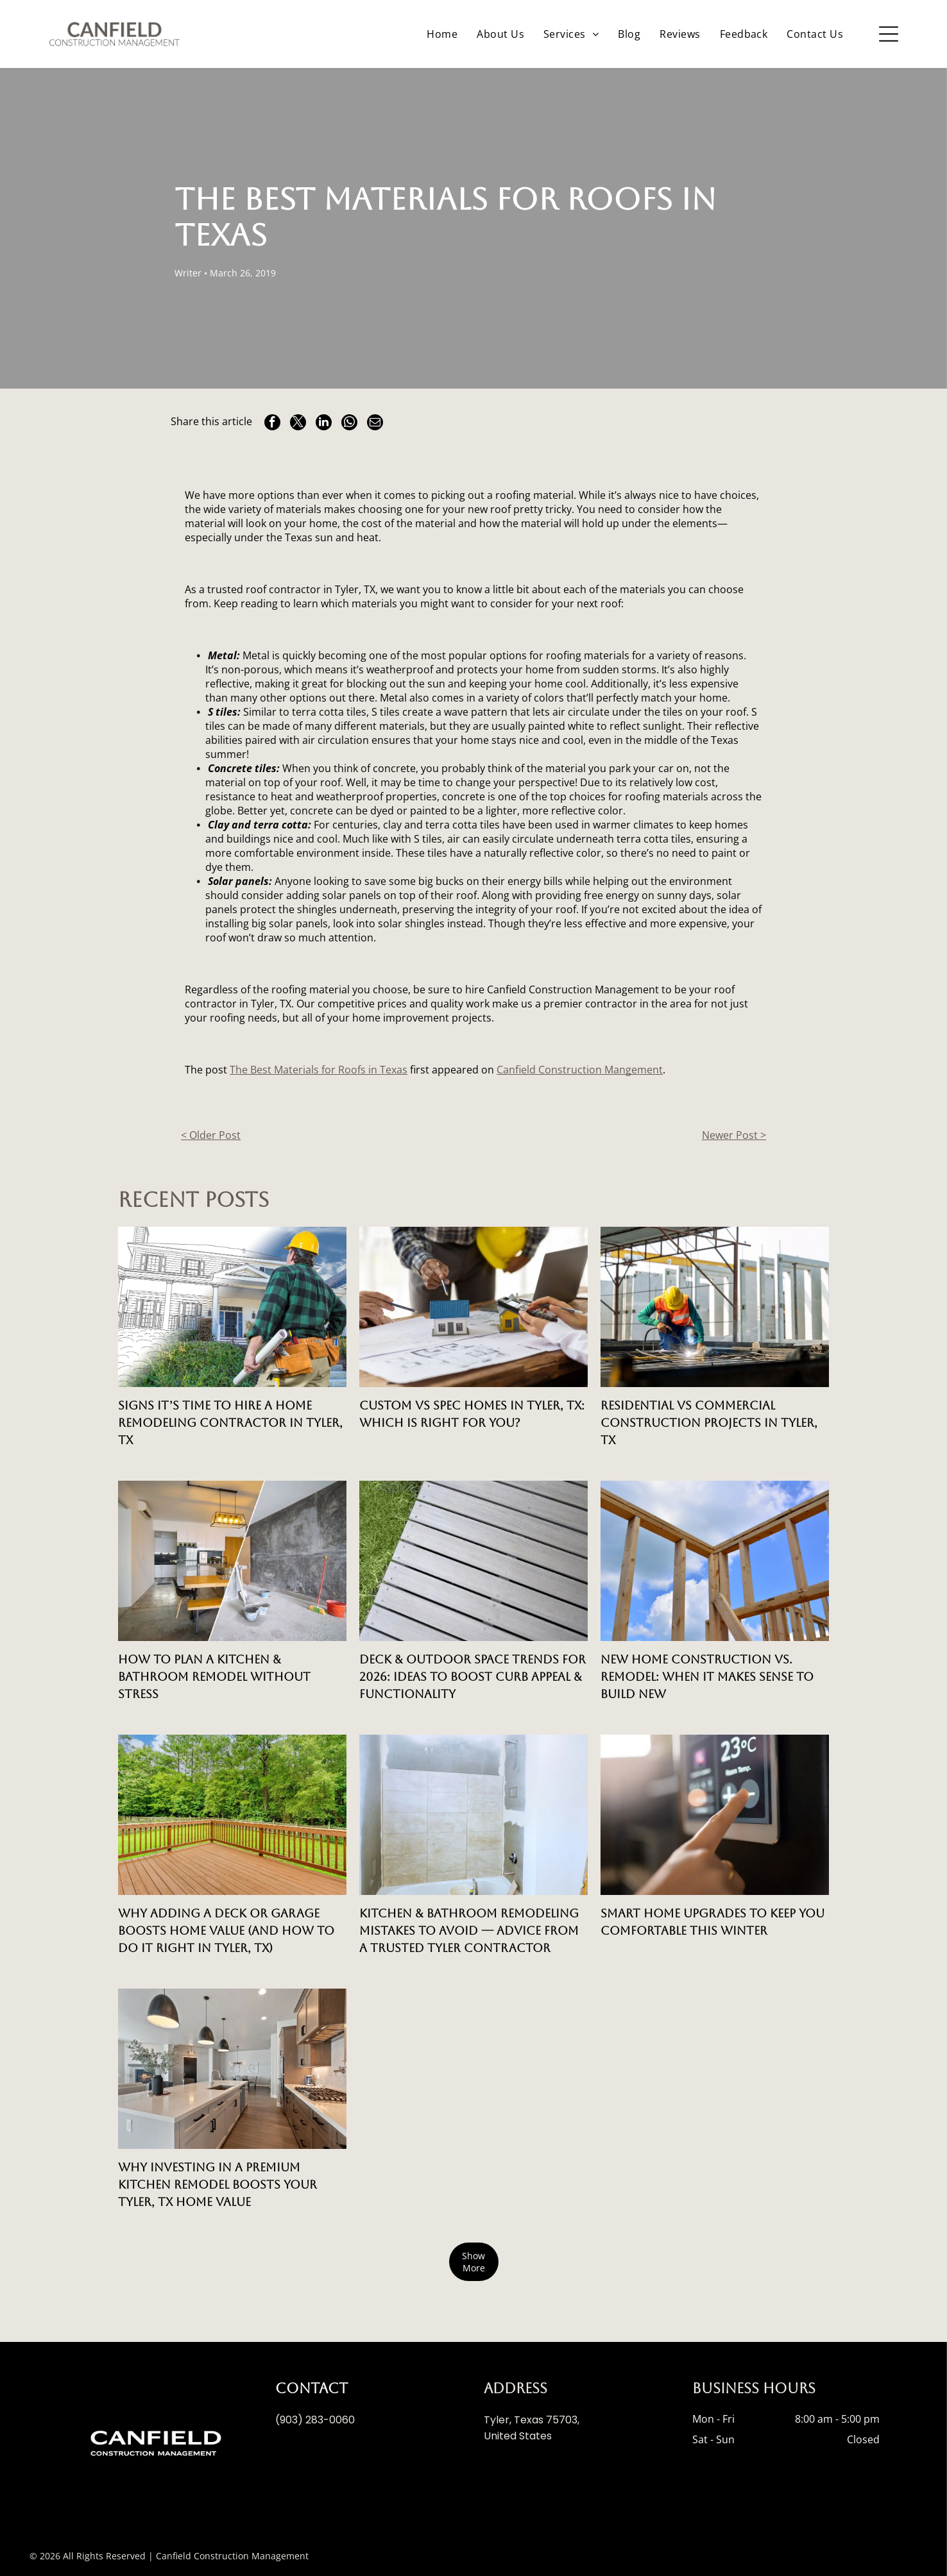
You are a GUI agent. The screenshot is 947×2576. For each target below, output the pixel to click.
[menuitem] (442, 34)
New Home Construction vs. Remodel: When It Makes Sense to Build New (707, 1677)
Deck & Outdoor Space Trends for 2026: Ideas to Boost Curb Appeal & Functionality (472, 1677)
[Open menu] (888, 34)
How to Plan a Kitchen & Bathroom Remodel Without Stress (214, 1677)
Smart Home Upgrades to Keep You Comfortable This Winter (712, 1922)
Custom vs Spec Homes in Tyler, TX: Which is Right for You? (471, 1414)
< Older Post (211, 1135)
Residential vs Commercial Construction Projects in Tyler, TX (709, 1423)
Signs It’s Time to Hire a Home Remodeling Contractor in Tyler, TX (230, 1423)
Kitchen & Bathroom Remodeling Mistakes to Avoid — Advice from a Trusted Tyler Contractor (469, 1931)
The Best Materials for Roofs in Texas (318, 1070)
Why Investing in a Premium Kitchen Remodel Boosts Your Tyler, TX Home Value (217, 2184)
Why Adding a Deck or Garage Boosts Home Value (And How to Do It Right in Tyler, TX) (226, 1931)
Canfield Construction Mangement (580, 1070)
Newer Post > (734, 1135)
